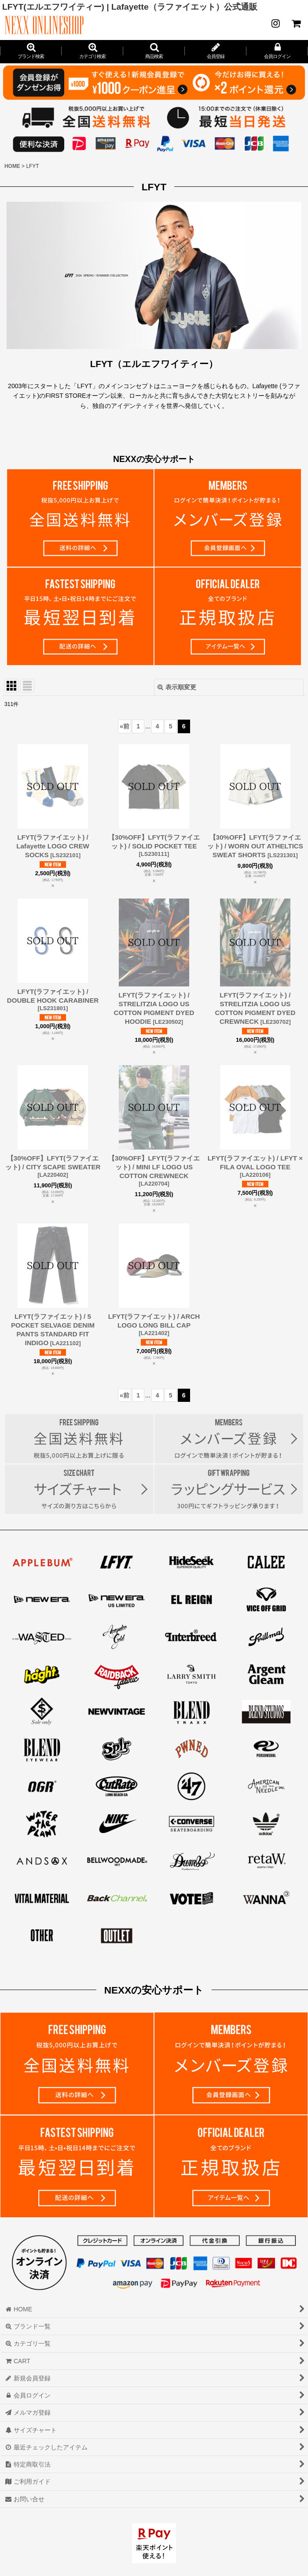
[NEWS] (275, 23)
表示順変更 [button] (177, 687)
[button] (154, 51)
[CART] (296, 23)
